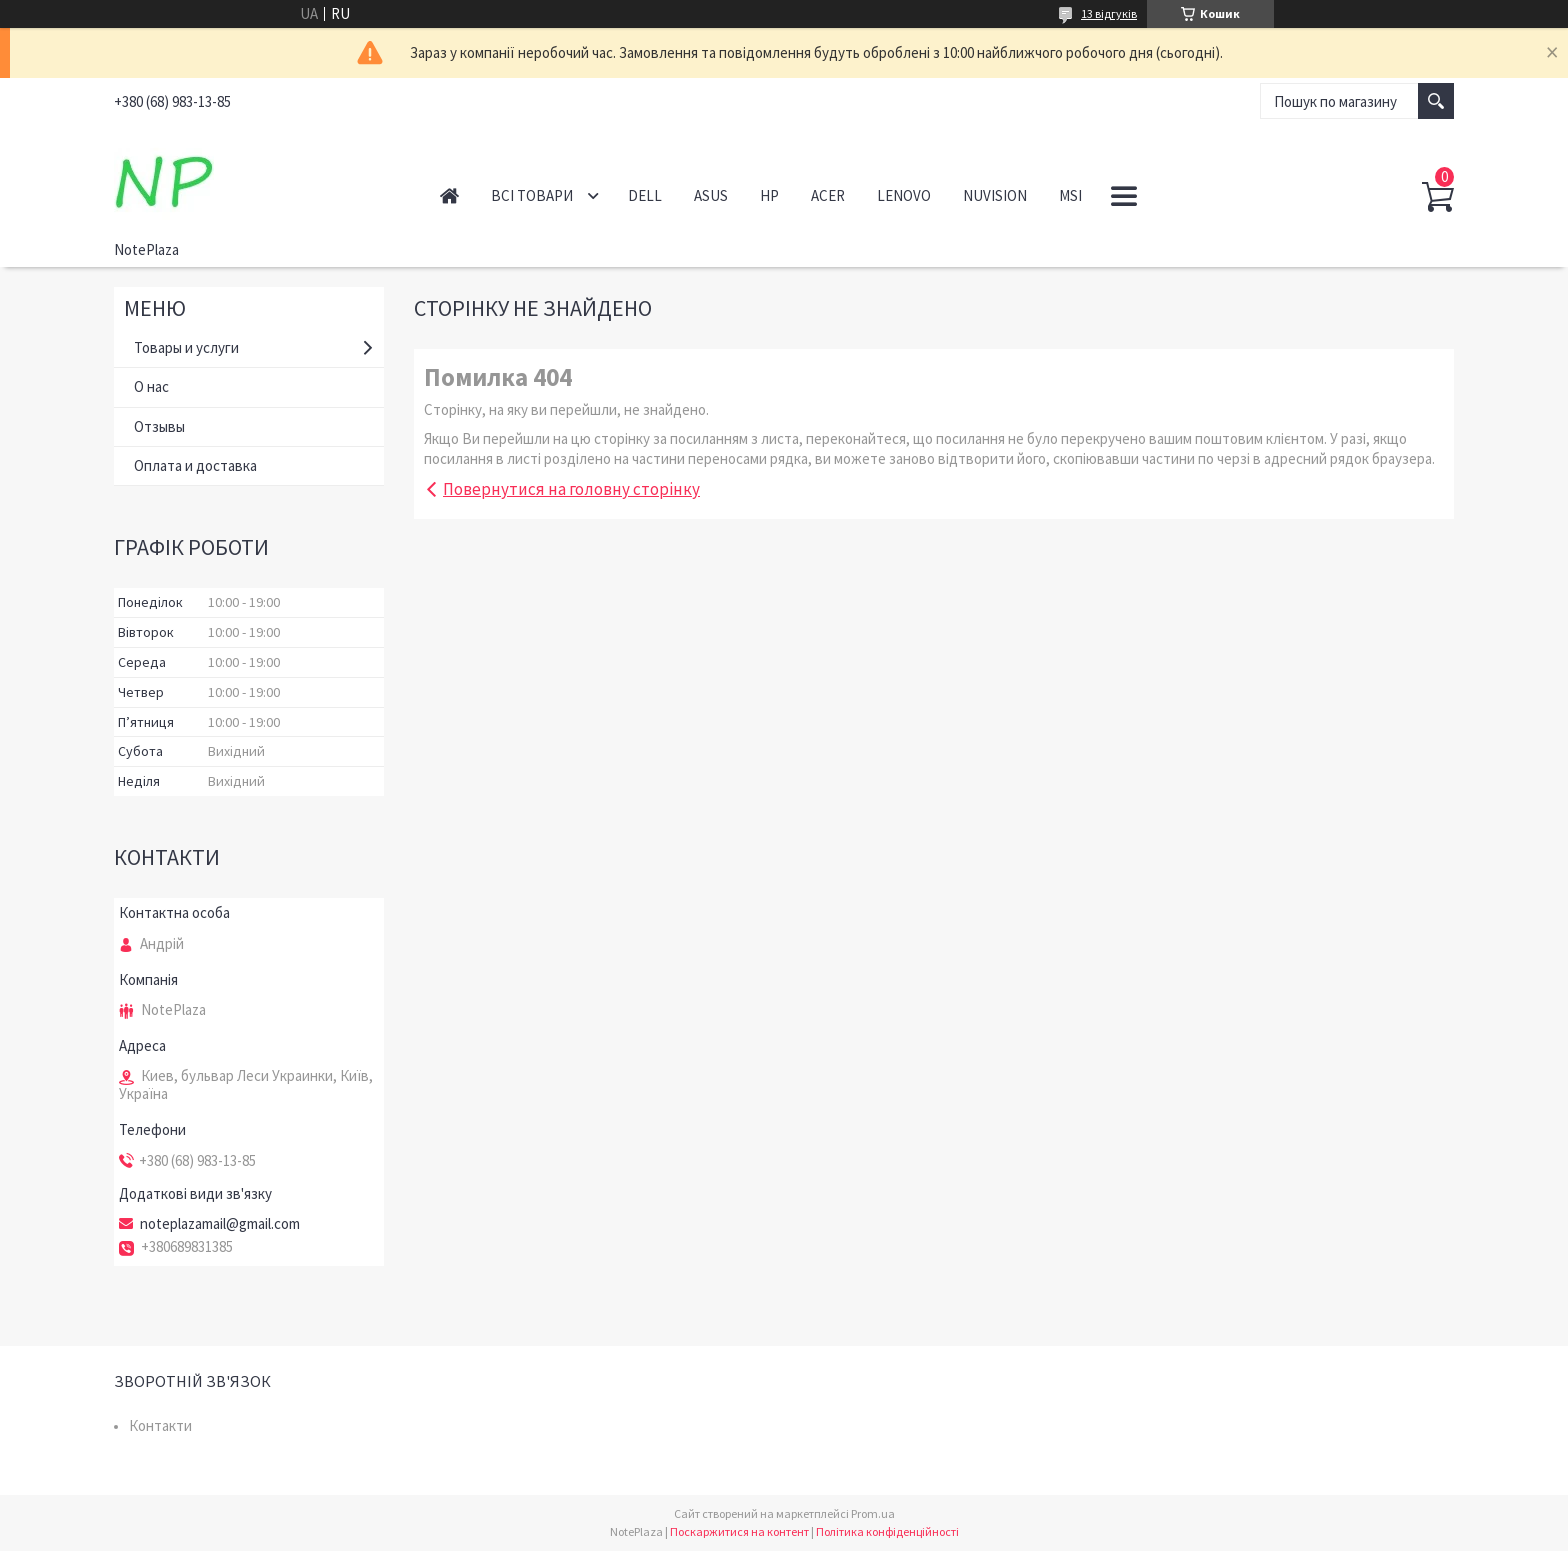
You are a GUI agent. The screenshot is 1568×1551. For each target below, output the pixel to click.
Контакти (160, 1425)
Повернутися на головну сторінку (571, 489)
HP (769, 195)
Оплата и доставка (195, 465)
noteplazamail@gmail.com (220, 1224)
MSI (1070, 195)
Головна (449, 195)
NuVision (995, 195)
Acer (828, 195)
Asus (711, 195)
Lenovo (904, 195)
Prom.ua (873, 1513)
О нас (151, 386)
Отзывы (159, 426)
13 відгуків (1109, 13)
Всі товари (532, 195)
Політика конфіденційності (887, 1531)
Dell (645, 195)
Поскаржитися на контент (739, 1531)
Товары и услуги (186, 347)
